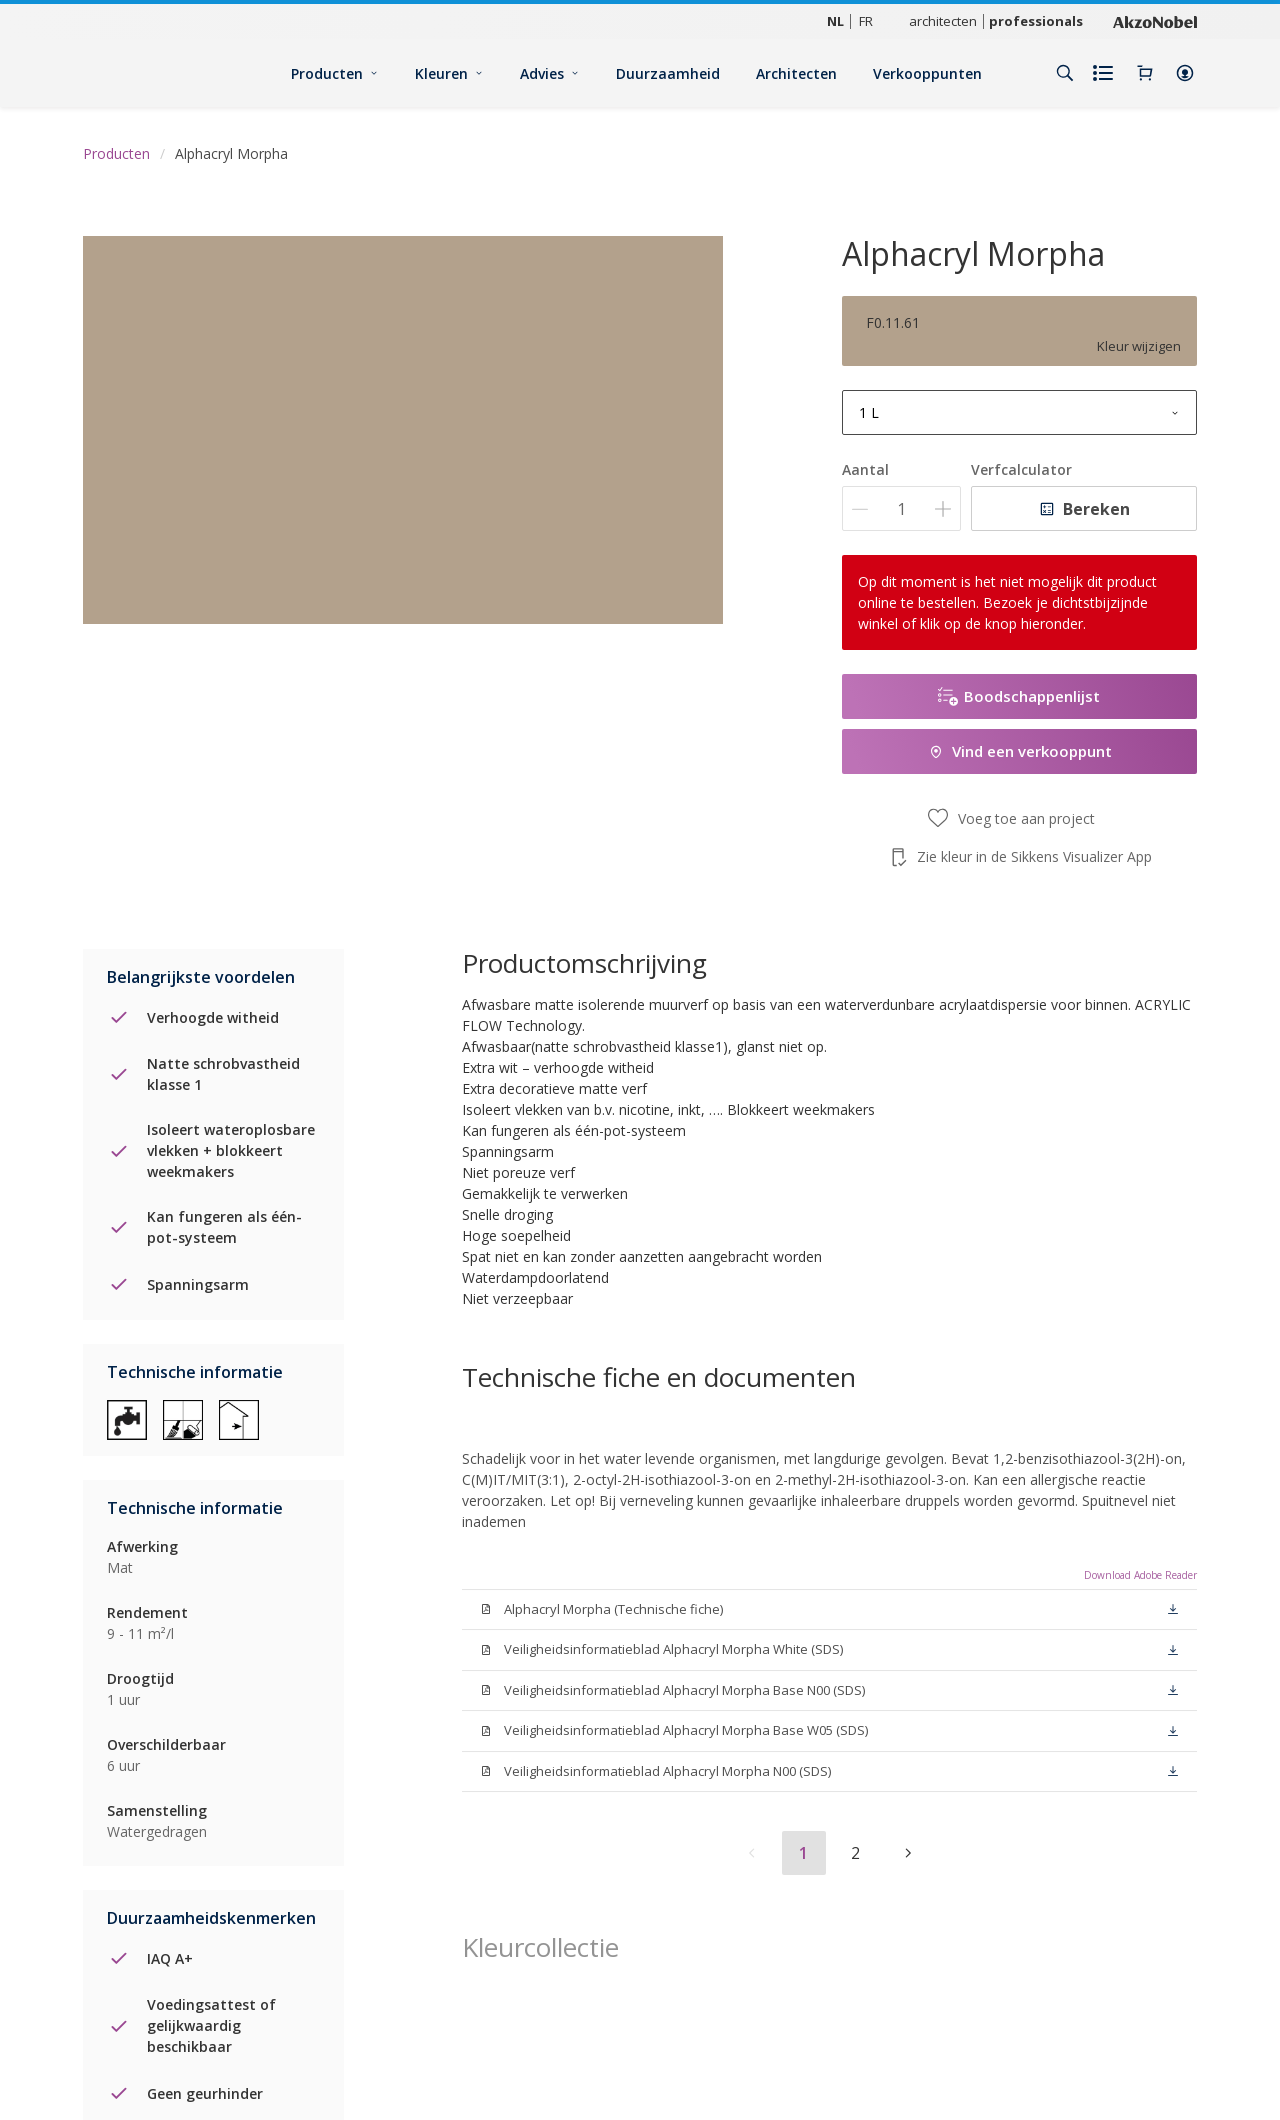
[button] (1185, 73)
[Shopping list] (1105, 73)
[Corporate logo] (1155, 21)
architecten (943, 21)
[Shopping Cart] (1145, 73)
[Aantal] (901, 508)
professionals (1036, 21)
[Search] (1065, 73)
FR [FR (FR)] (866, 21)
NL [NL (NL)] (835, 21)
